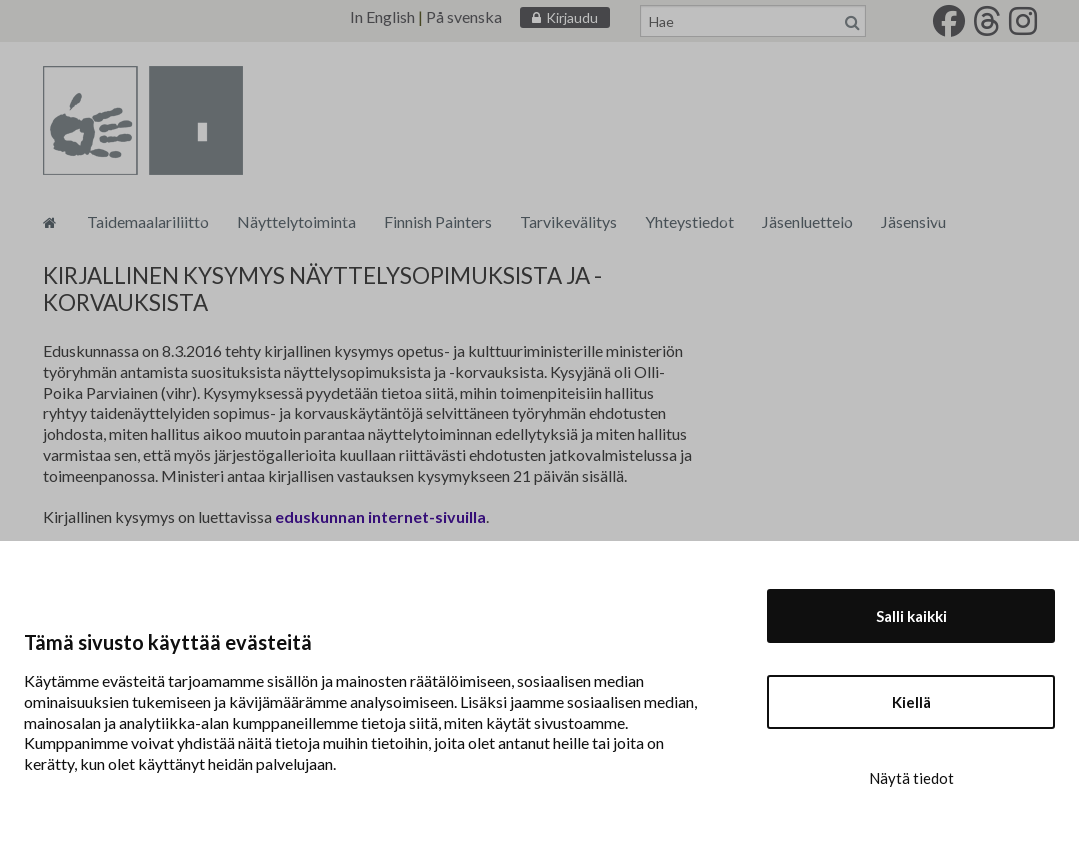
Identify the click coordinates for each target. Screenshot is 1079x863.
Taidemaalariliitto (148, 221)
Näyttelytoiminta (296, 221)
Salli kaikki (911, 616)
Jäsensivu (913, 221)
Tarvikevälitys (568, 221)
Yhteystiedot (689, 221)
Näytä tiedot (911, 778)
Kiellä (911, 702)
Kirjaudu (572, 17)
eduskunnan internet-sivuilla (380, 516)
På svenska (464, 16)
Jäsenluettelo (807, 221)
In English (382, 16)
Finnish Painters (438, 221)
